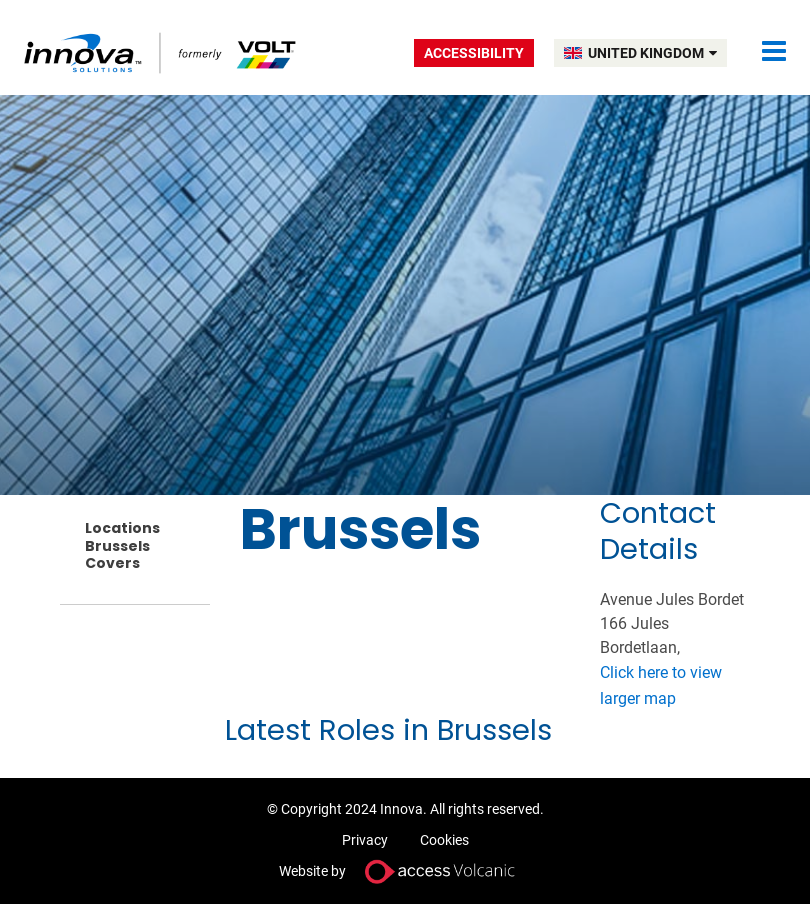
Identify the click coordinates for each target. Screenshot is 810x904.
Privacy (365, 840)
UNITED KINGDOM (652, 53)
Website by (405, 871)
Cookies (444, 840)
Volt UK (161, 52)
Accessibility (474, 53)
